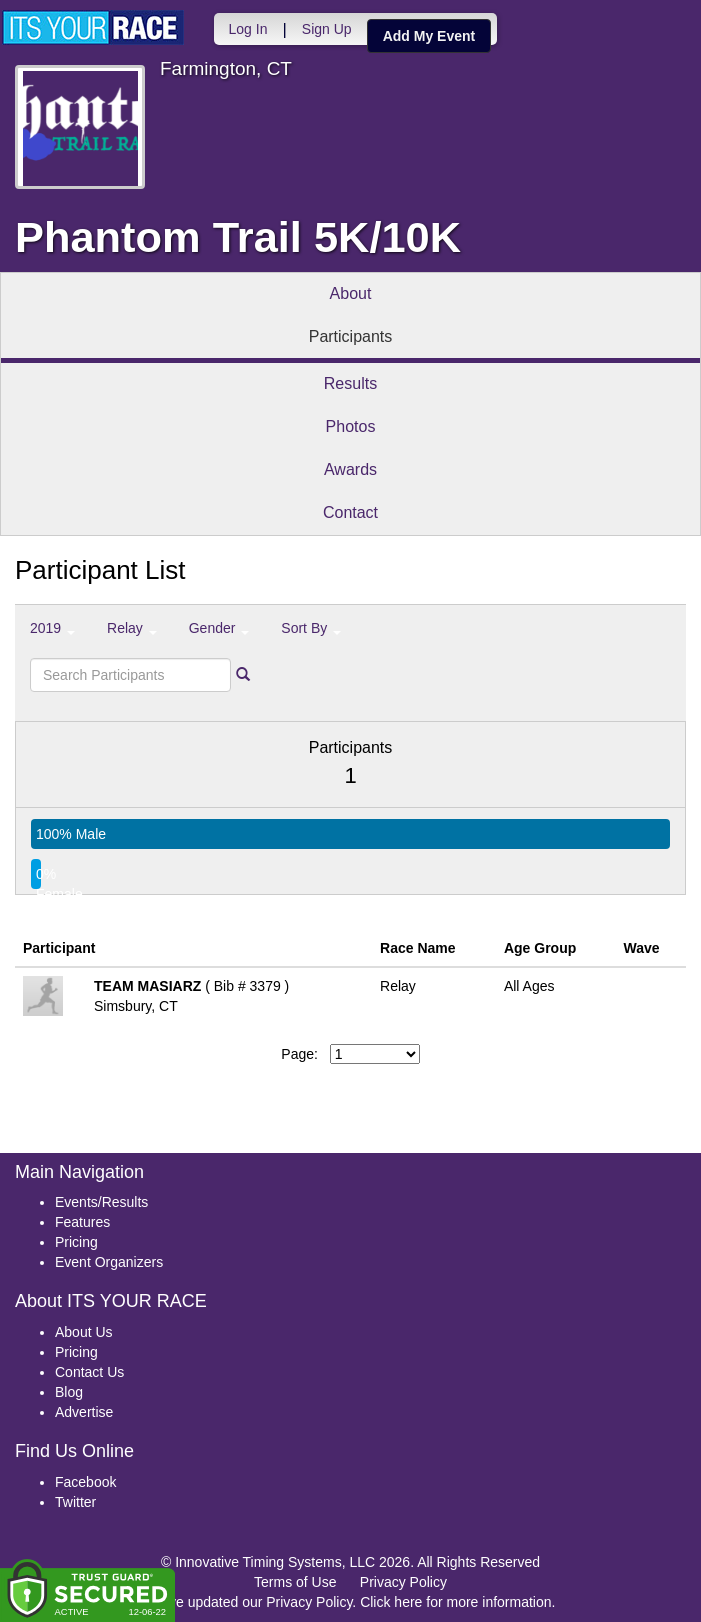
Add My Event (427, 36)
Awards (350, 469)
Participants (351, 336)
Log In (246, 29)
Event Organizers (109, 1262)
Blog (69, 1392)
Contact (350, 512)
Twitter (75, 1502)
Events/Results (101, 1202)
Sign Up (325, 29)
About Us (84, 1332)
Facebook (85, 1482)
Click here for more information (455, 1602)
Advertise (84, 1412)
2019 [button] (52, 628)
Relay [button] (132, 628)
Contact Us (89, 1372)
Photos (351, 426)
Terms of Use (295, 1582)
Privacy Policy (403, 1582)
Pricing (76, 1242)
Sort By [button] (311, 628)
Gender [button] (219, 628)
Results (350, 383)
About (351, 293)
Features (82, 1222)
